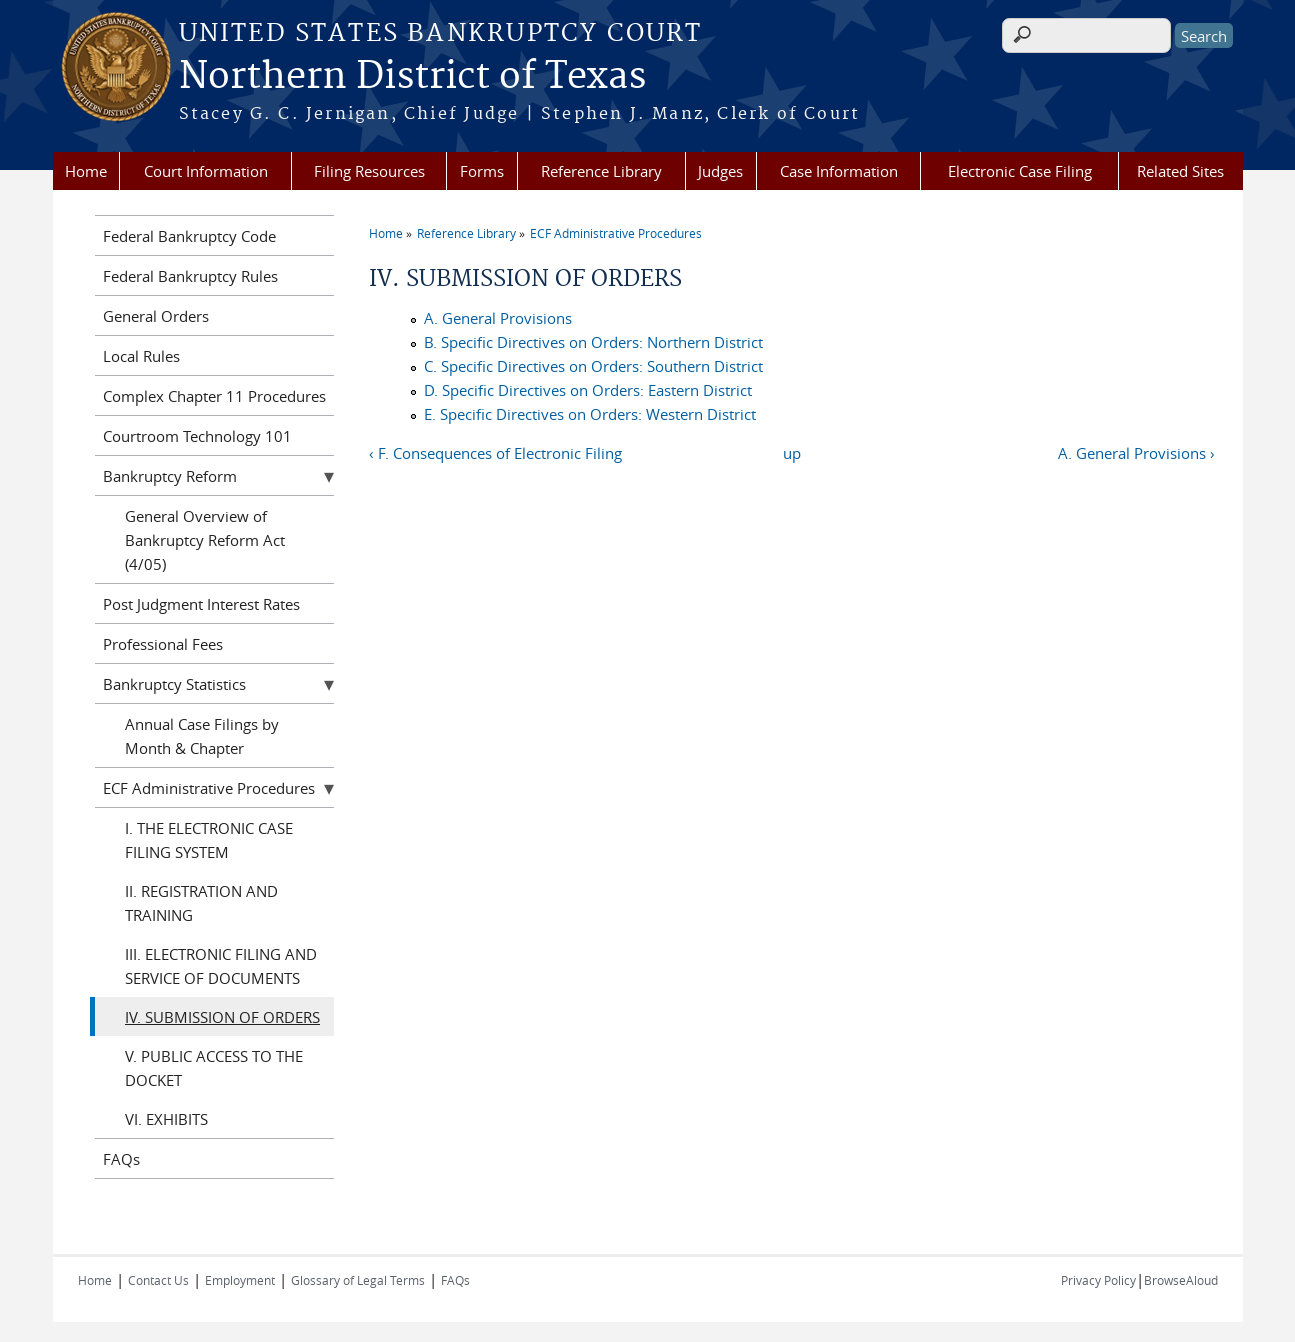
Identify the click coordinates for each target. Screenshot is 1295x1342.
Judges (720, 171)
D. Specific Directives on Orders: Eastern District (588, 390)
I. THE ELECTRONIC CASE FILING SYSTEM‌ (209, 840)
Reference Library (601, 171)
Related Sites (1180, 171)
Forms (482, 171)
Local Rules (141, 356)
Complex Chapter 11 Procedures (214, 396)
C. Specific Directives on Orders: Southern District (593, 366)
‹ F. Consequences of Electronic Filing (495, 453)
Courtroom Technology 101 (197, 436)
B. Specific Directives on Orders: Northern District (593, 342)
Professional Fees (163, 644)
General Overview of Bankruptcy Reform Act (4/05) (205, 540)
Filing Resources (369, 171)
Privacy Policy (1098, 1280)
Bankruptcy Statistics (174, 684)
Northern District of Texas (412, 77)
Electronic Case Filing (1020, 171)
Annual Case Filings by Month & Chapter (202, 736)
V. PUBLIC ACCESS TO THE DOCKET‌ (214, 1068)
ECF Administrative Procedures (616, 233)
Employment (240, 1280)
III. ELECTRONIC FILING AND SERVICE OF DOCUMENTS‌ (221, 966)
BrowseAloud (1181, 1280)
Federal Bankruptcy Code (189, 236)
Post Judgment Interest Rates (201, 604)
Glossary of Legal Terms (358, 1280)
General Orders (156, 316)
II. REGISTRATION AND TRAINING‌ (201, 903)
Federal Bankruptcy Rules (190, 276)
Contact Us (158, 1280)
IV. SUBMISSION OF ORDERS (222, 1017)
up (792, 453)
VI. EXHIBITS (166, 1119)
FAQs (121, 1159)
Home (86, 171)
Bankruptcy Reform (170, 476)
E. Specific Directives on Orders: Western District (590, 414)
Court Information (206, 171)
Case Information (839, 171)
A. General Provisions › (1136, 453)
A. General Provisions (498, 318)
